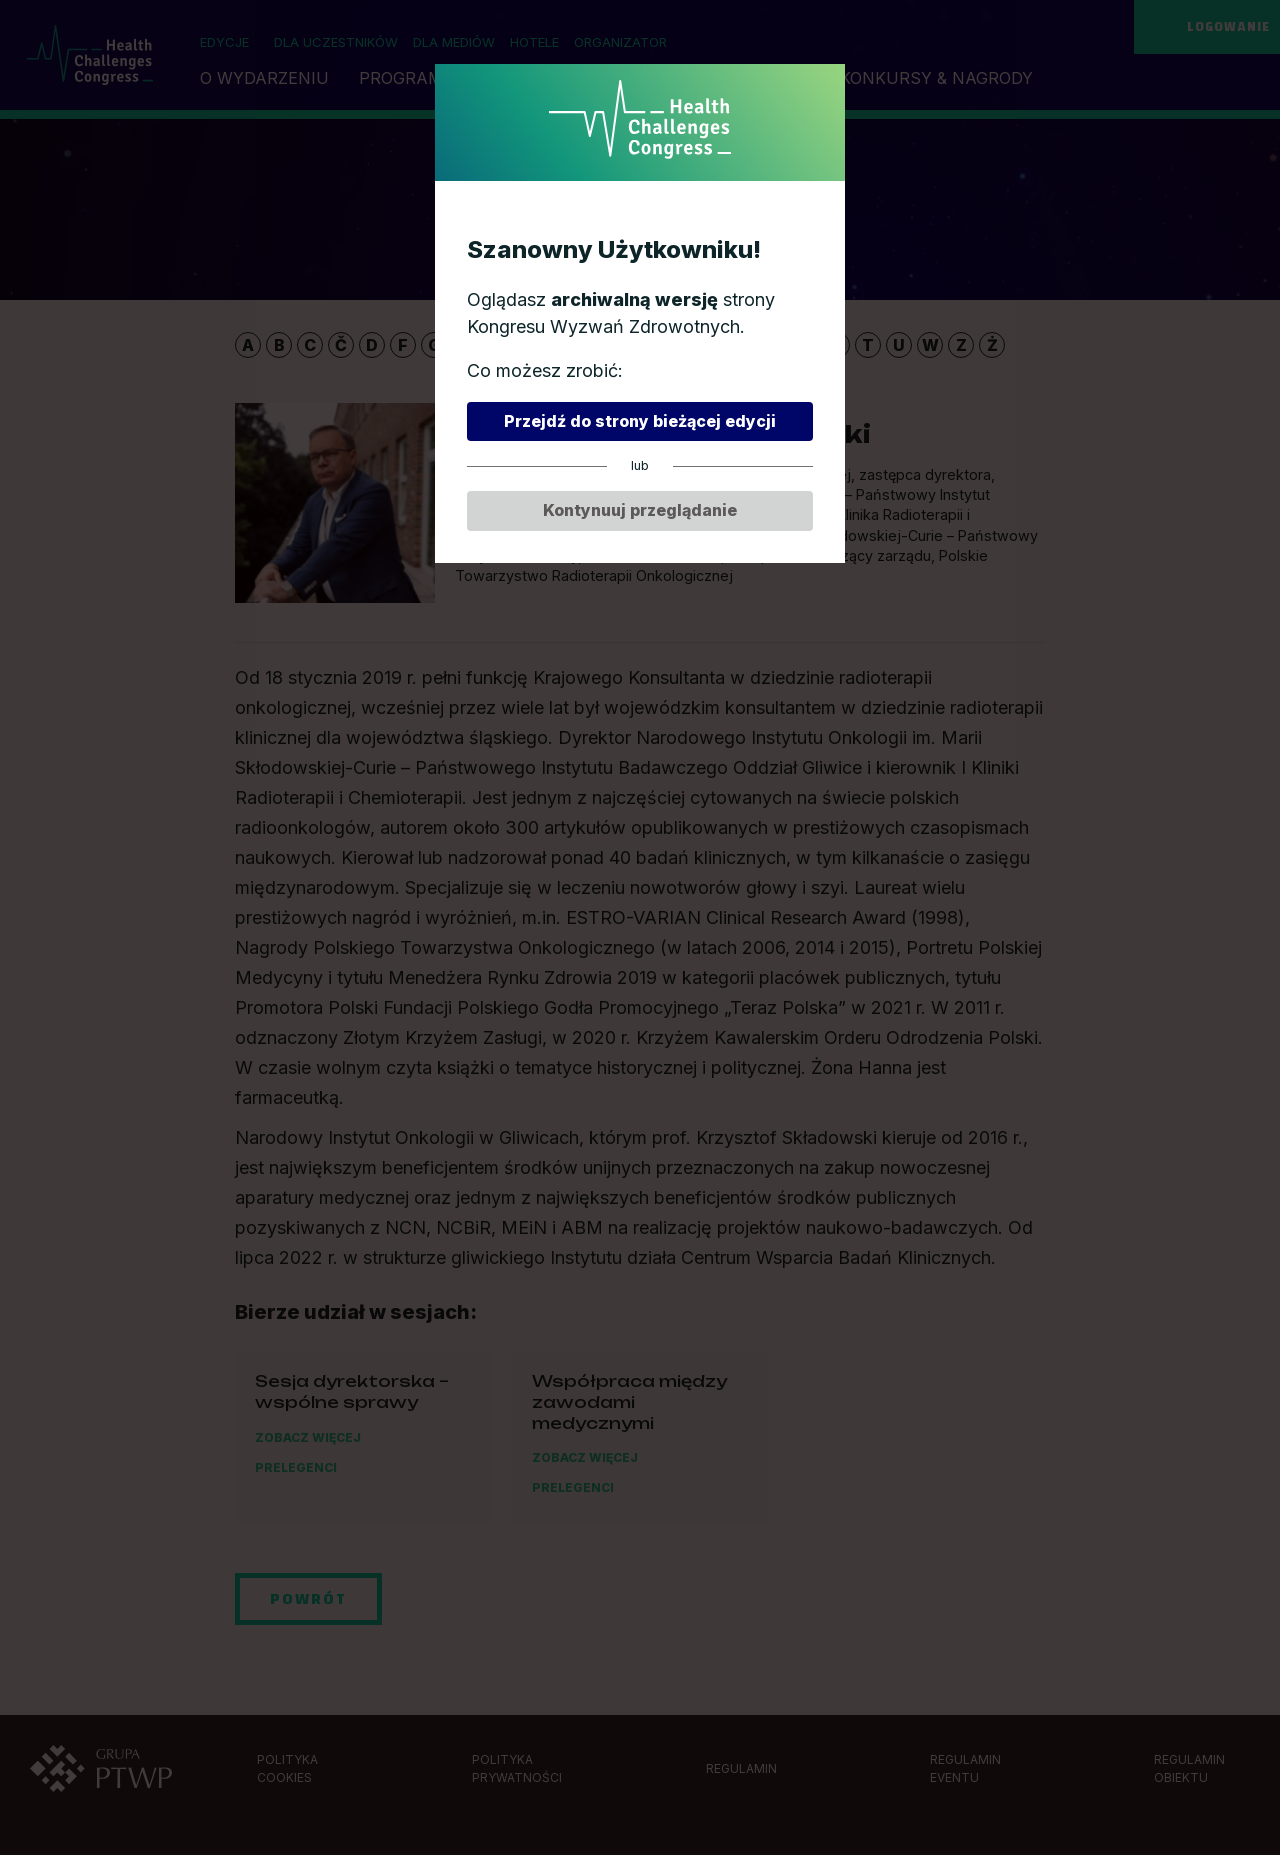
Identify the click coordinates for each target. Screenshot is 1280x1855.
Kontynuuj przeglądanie (640, 511)
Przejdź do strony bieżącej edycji (640, 421)
